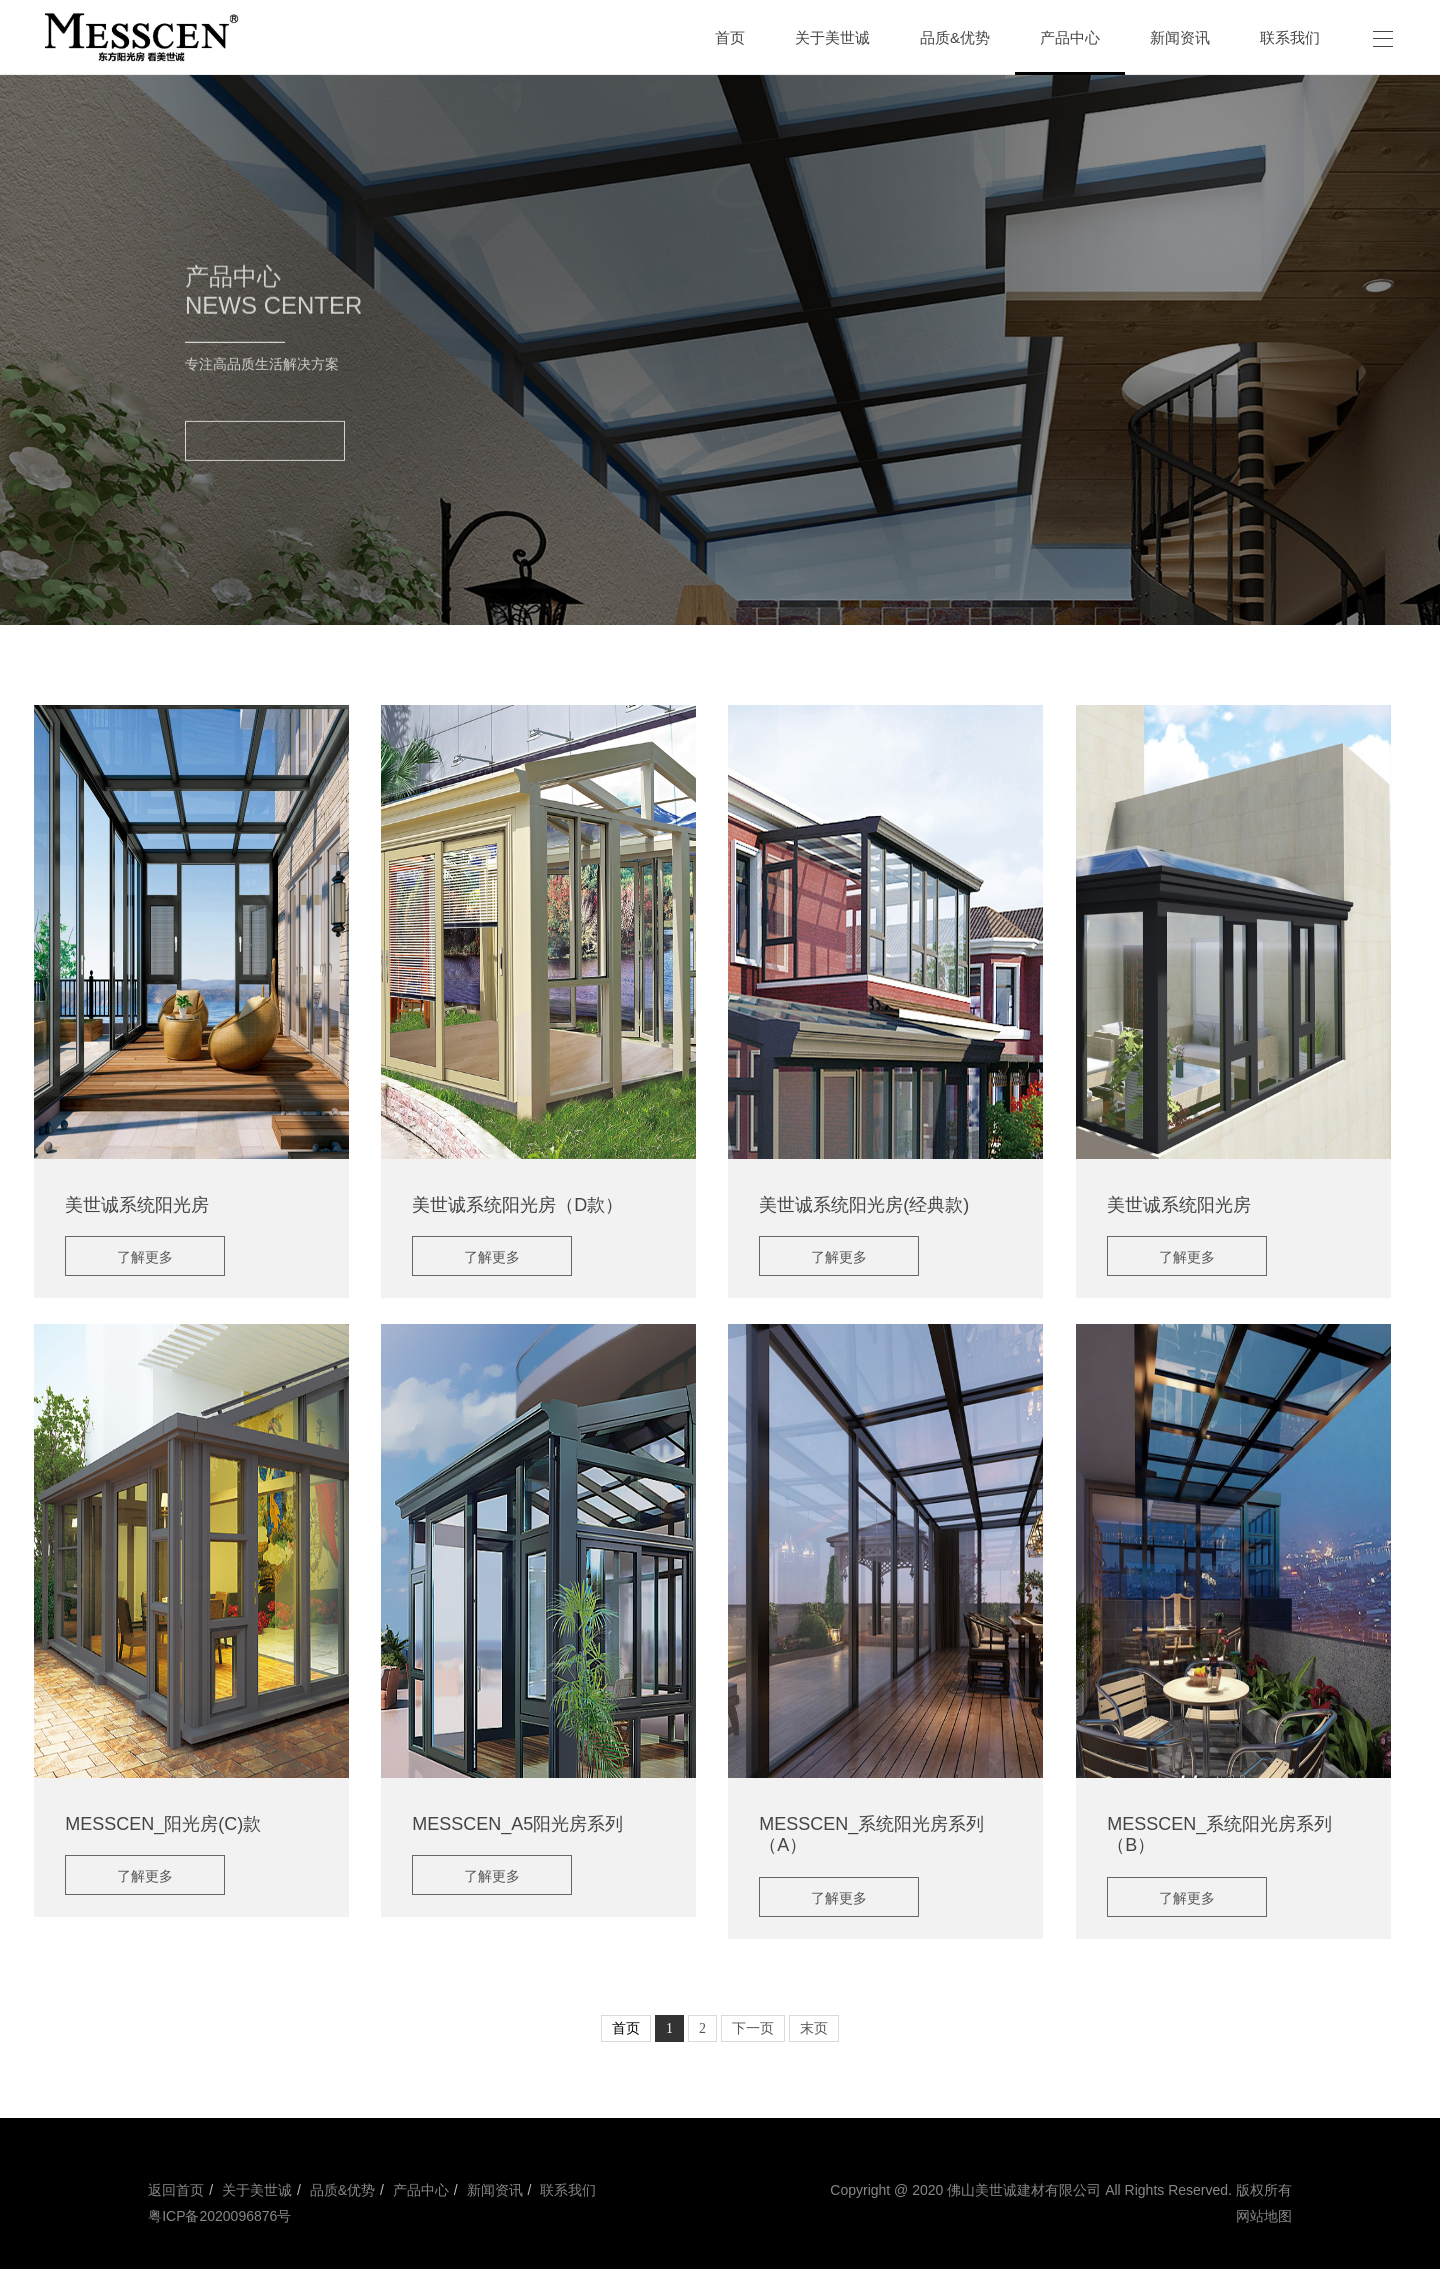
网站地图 (1264, 2216)
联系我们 (568, 2190)
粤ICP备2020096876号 (219, 2216)
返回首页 (176, 2190)
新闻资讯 (495, 2190)
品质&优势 (342, 2190)
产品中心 (419, 2190)
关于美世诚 (255, 2190)
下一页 (753, 2028)
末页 (814, 2028)
